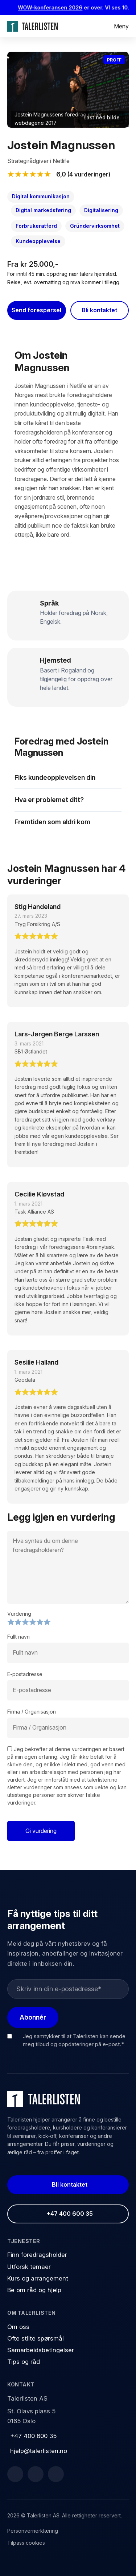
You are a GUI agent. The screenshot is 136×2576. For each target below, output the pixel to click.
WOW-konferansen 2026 (53, 7)
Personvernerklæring (32, 2531)
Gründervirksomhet (95, 226)
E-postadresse (24, 1674)
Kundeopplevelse (38, 241)
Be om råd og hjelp (34, 2290)
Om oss (18, 2326)
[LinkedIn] (36, 2474)
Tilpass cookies (26, 2543)
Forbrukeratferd (36, 226)
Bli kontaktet (99, 310)
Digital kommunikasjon (41, 196)
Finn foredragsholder (37, 2254)
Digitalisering (101, 210)
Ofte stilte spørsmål (35, 2338)
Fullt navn (18, 1637)
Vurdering (19, 1614)
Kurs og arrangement (37, 2278)
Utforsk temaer (29, 2266)
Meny (121, 26)
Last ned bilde (101, 117)
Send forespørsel (36, 310)
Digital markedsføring (43, 210)
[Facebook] (15, 2474)
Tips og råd (23, 2361)
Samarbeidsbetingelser (40, 2350)
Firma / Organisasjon (31, 1711)
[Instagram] (56, 2474)
